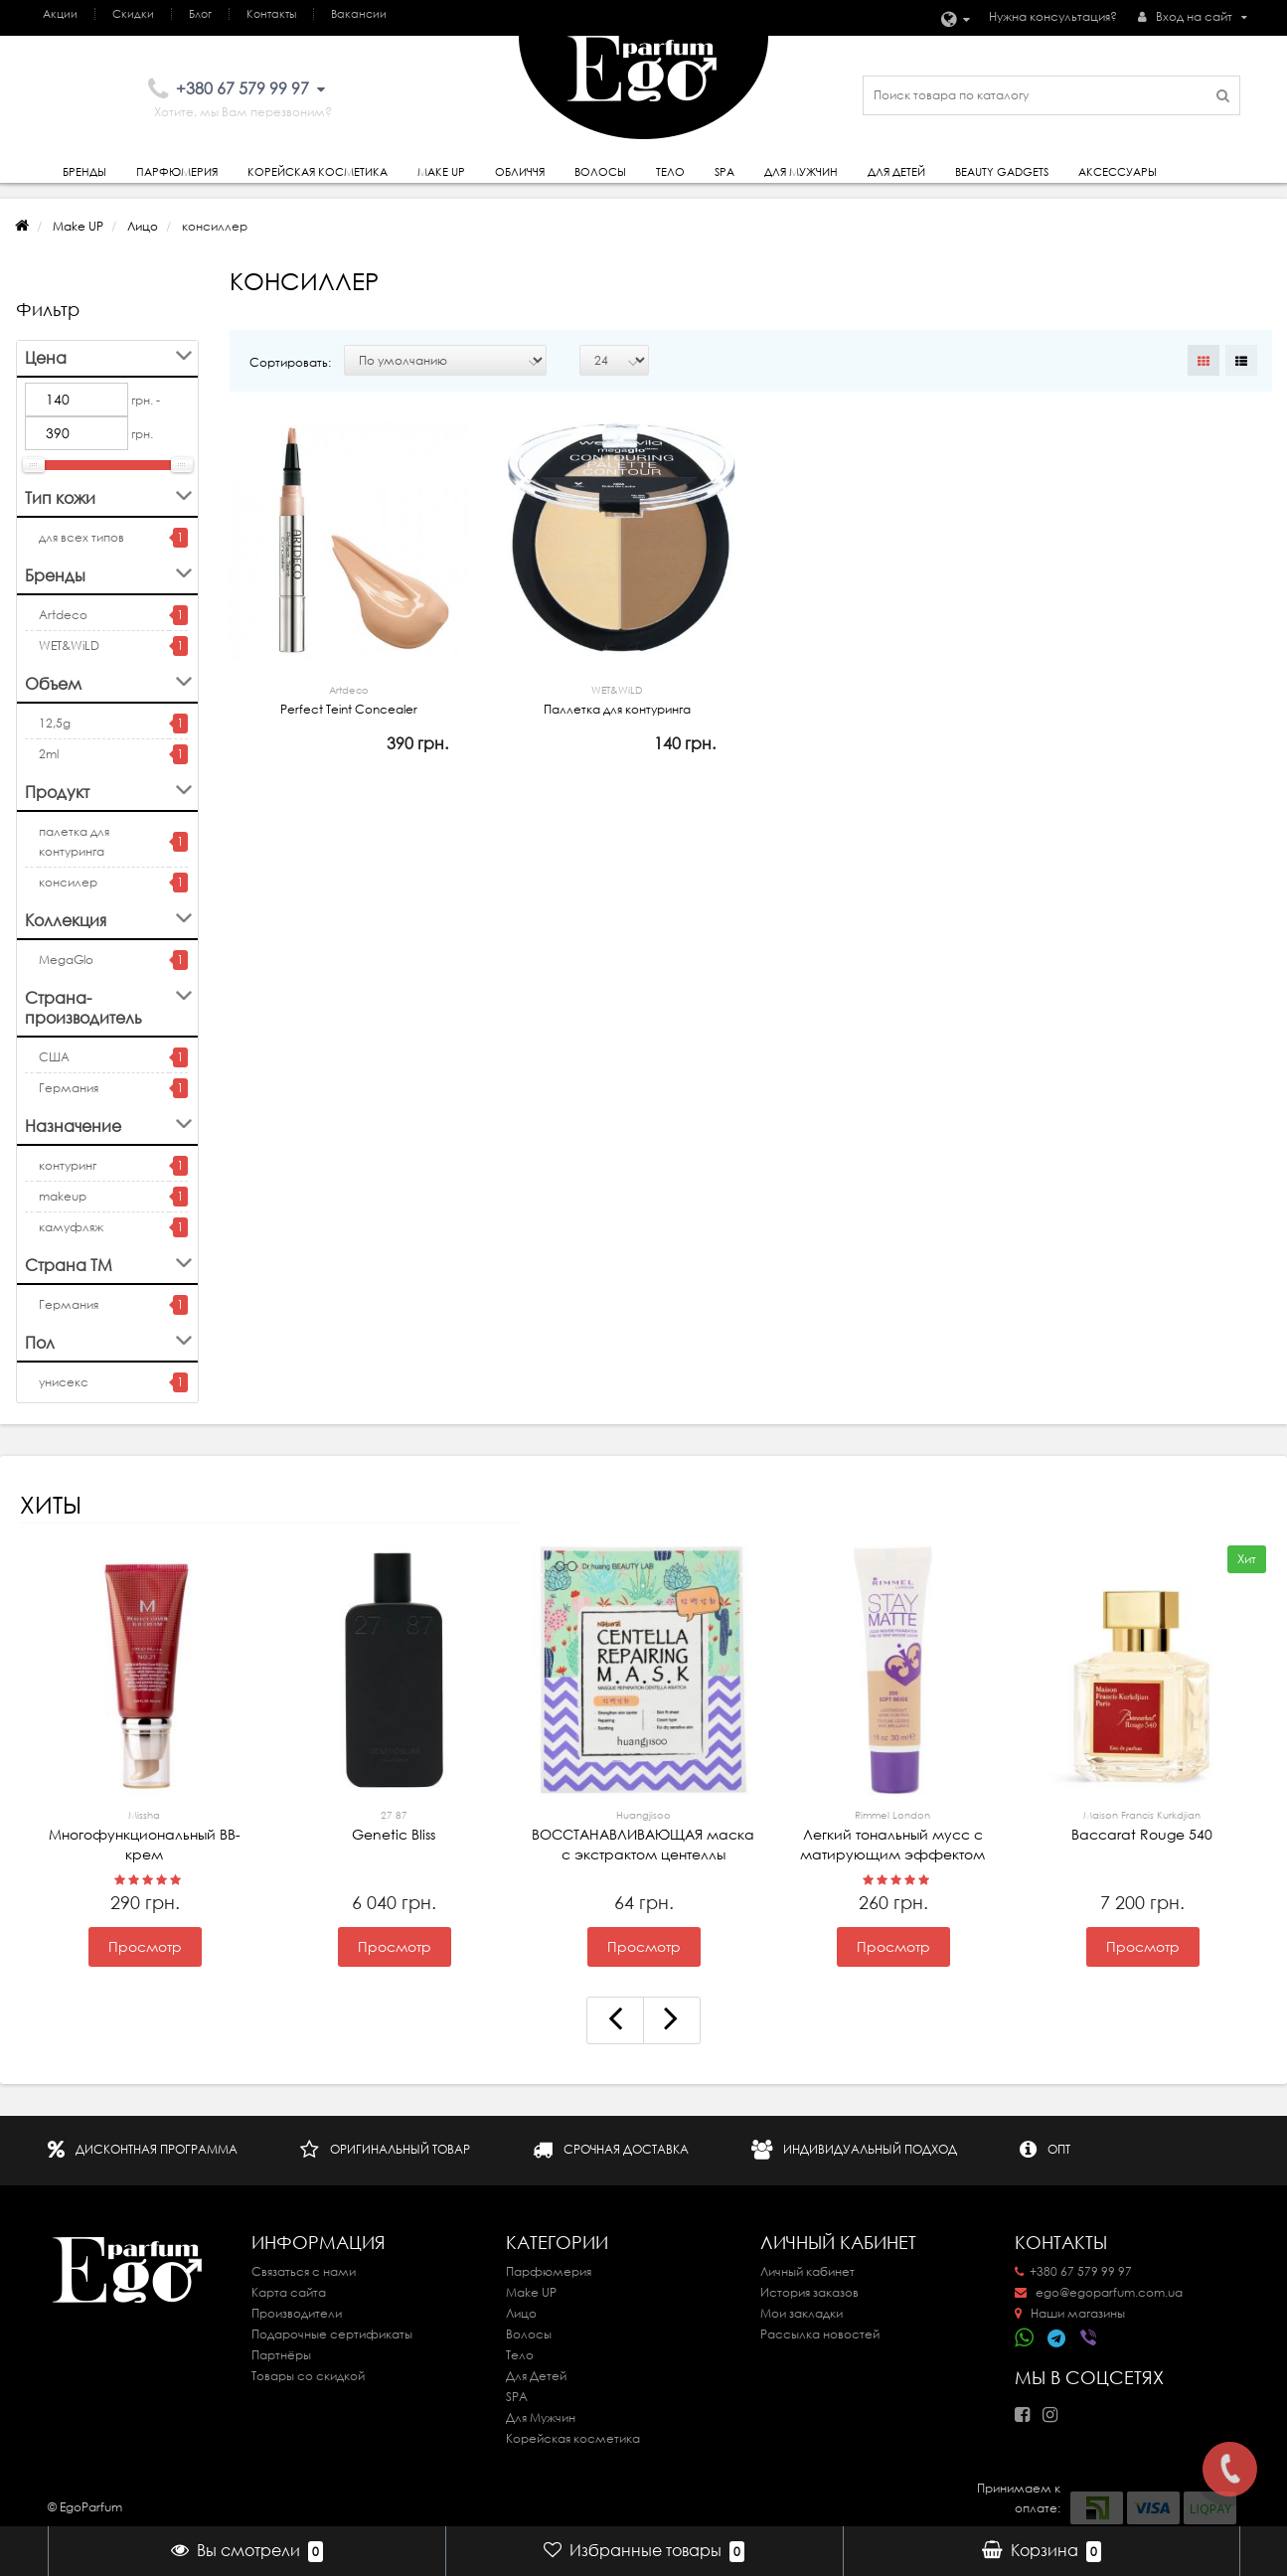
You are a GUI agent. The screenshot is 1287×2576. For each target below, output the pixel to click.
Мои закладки (801, 2313)
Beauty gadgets (1001, 172)
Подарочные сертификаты (331, 2334)
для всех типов (81, 537)
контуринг (67, 1165)
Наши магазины (1070, 2313)
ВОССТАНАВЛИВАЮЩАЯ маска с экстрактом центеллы (644, 1834)
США (54, 1056)
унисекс (63, 1381)
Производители (296, 2313)
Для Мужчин (801, 172)
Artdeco (63, 614)
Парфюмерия (177, 172)
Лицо (142, 226)
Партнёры (281, 2354)
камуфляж (71, 1226)
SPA (724, 172)
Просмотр (145, 1947)
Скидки (133, 14)
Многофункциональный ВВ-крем (145, 1834)
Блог (200, 14)
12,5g (55, 723)
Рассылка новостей (820, 2334)
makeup (62, 1196)
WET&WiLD (69, 645)
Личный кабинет (807, 2271)
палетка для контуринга (74, 841)
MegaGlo (66, 959)
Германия (68, 1087)
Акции (60, 14)
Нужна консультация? (1053, 16)
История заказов (809, 2292)
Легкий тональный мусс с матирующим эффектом (893, 1834)
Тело (670, 172)
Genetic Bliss (394, 1825)
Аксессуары (1117, 172)
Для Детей (536, 2375)
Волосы (600, 172)
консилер (68, 882)
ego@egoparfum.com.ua (1099, 2292)
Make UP (78, 226)
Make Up (441, 172)
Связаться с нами (303, 2271)
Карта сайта (288, 2292)
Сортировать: (290, 362)
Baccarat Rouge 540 (1143, 1825)
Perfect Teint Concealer (348, 699)
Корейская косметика (317, 172)
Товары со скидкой (308, 2375)
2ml (49, 753)
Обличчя (520, 172)
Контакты (271, 14)
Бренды (84, 172)
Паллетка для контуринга (617, 699)
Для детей (896, 172)
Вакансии (359, 14)
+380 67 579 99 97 (1073, 2271)
